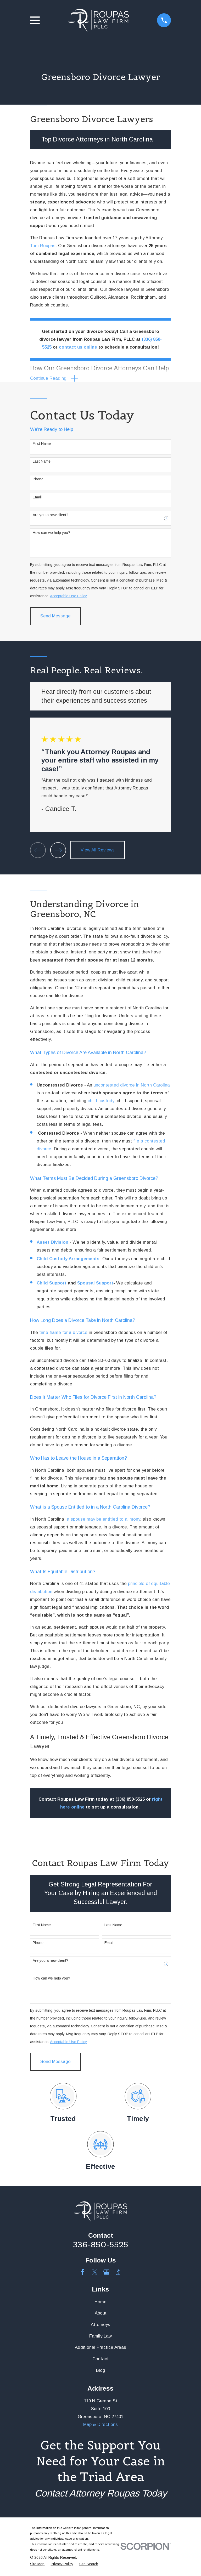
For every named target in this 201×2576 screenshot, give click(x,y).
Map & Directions (100, 2425)
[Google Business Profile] (106, 2273)
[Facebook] (83, 2273)
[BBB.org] (118, 2273)
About (101, 2314)
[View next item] (58, 851)
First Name (42, 444)
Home (100, 2302)
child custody (101, 1101)
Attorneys (100, 2325)
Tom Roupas (42, 245)
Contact (100, 2359)
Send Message (55, 617)
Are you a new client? (50, 516)
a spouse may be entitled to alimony (103, 1519)
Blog (100, 2371)
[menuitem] (37, 2565)
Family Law (100, 2336)
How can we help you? (51, 533)
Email (37, 498)
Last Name (42, 462)
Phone (38, 480)
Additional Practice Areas (100, 2348)
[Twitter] (95, 2273)
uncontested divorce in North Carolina (131, 1086)
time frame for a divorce (63, 1333)
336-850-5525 (100, 2245)
